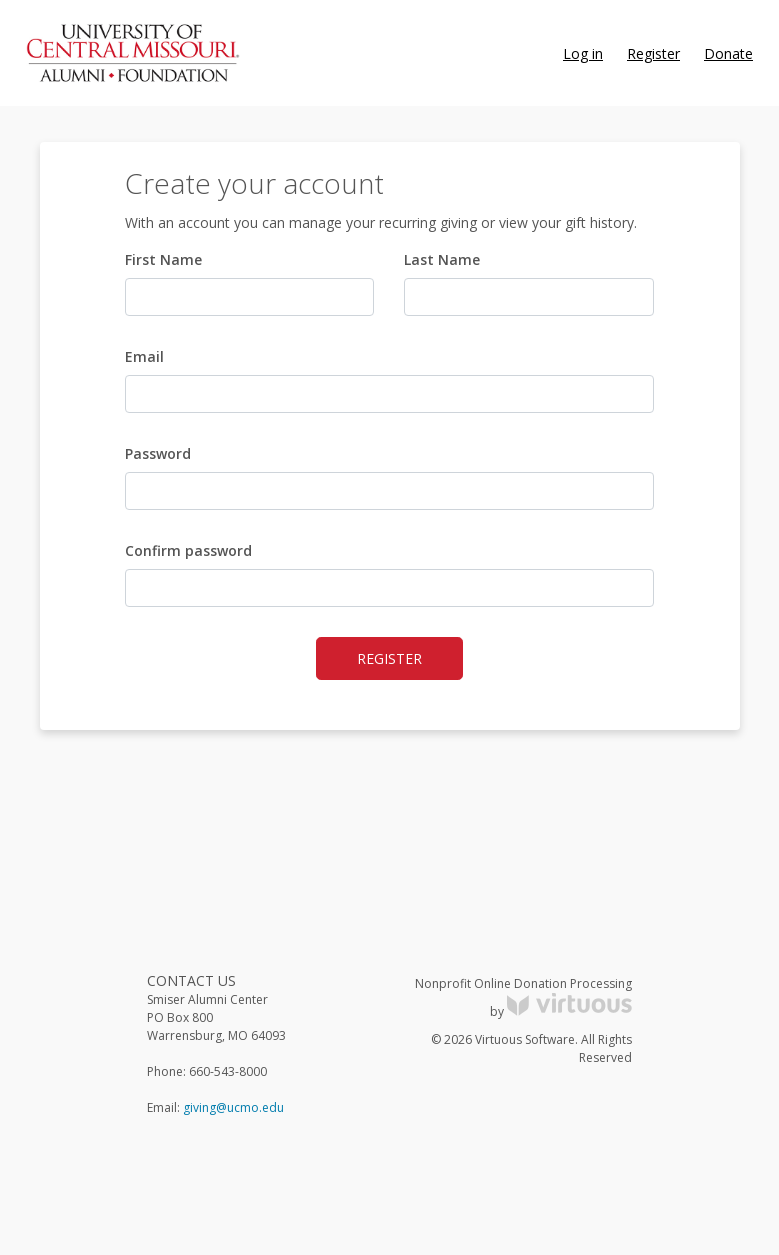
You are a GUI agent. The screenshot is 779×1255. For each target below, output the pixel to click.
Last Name (442, 259)
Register (653, 53)
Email (144, 356)
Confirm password (188, 550)
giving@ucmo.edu (233, 1107)
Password (158, 453)
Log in (583, 53)
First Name (163, 259)
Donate (728, 53)
